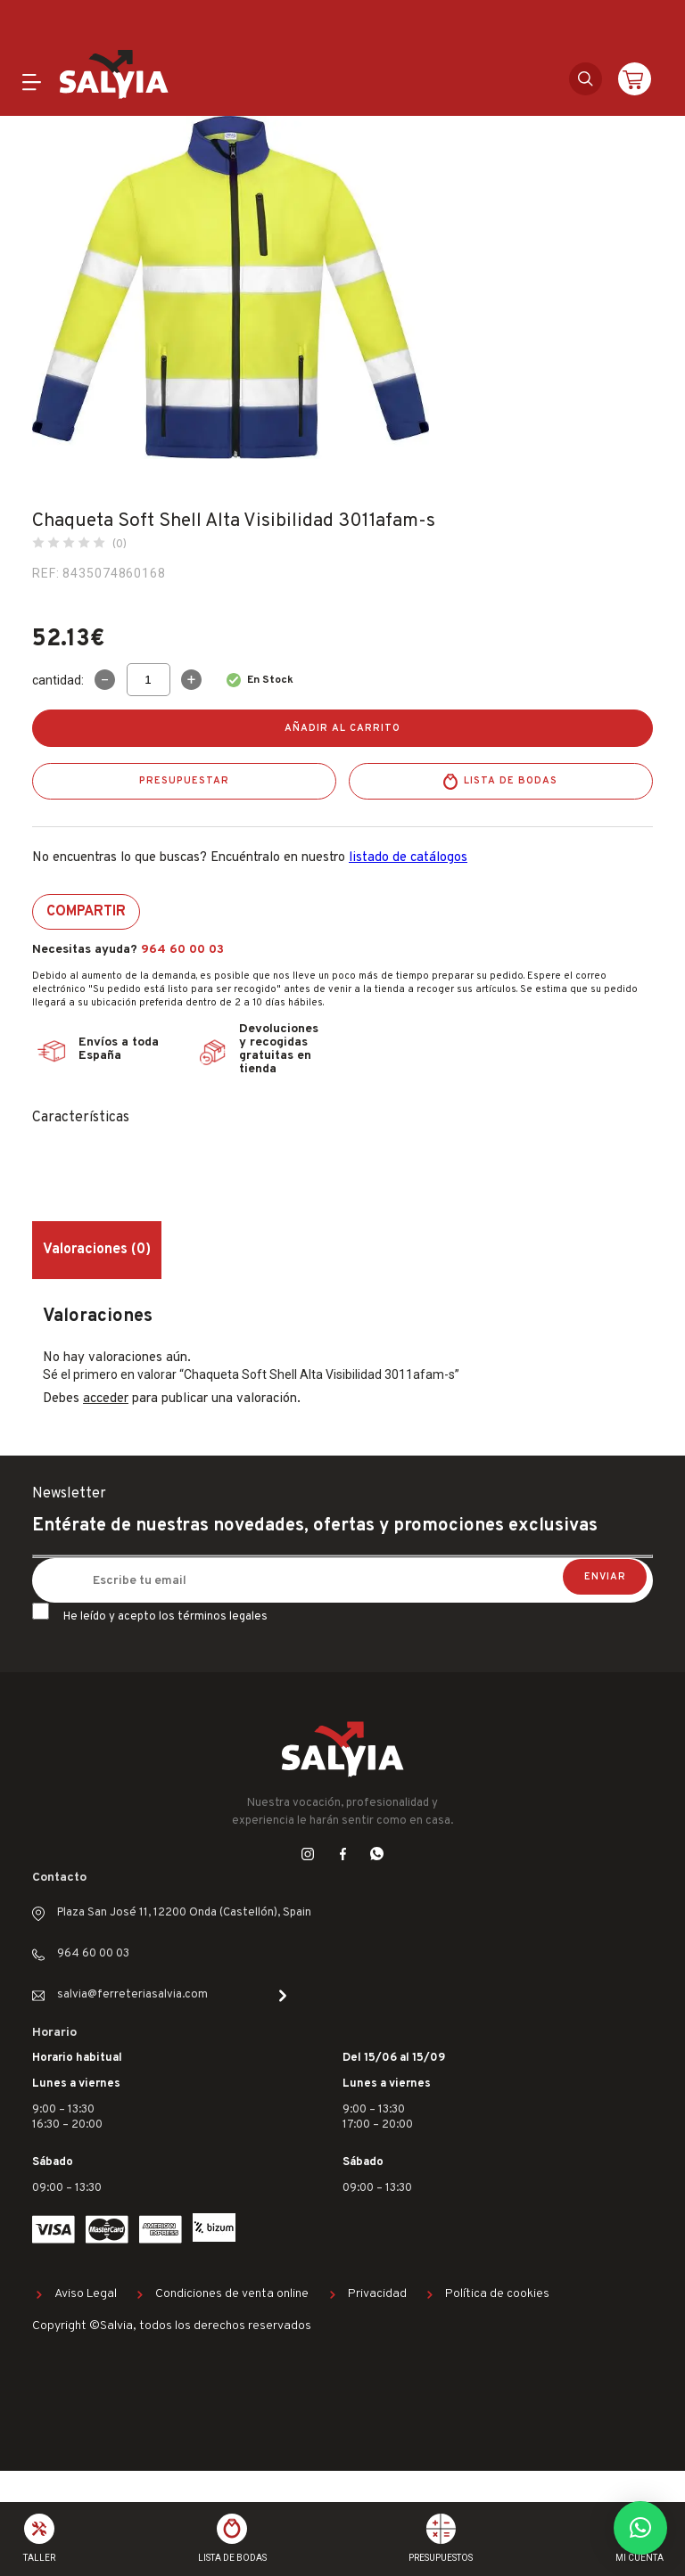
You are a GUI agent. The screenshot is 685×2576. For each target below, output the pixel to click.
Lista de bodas (510, 781)
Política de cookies (497, 2293)
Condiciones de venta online (232, 2293)
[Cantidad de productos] (148, 679)
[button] (640, 2528)
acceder (105, 1399)
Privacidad (377, 2293)
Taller (39, 2558)
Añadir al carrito (342, 728)
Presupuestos (441, 2558)
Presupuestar (184, 781)
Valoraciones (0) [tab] (97, 1250)
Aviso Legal (85, 2293)
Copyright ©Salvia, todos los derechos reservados (171, 2326)
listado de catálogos (408, 857)
